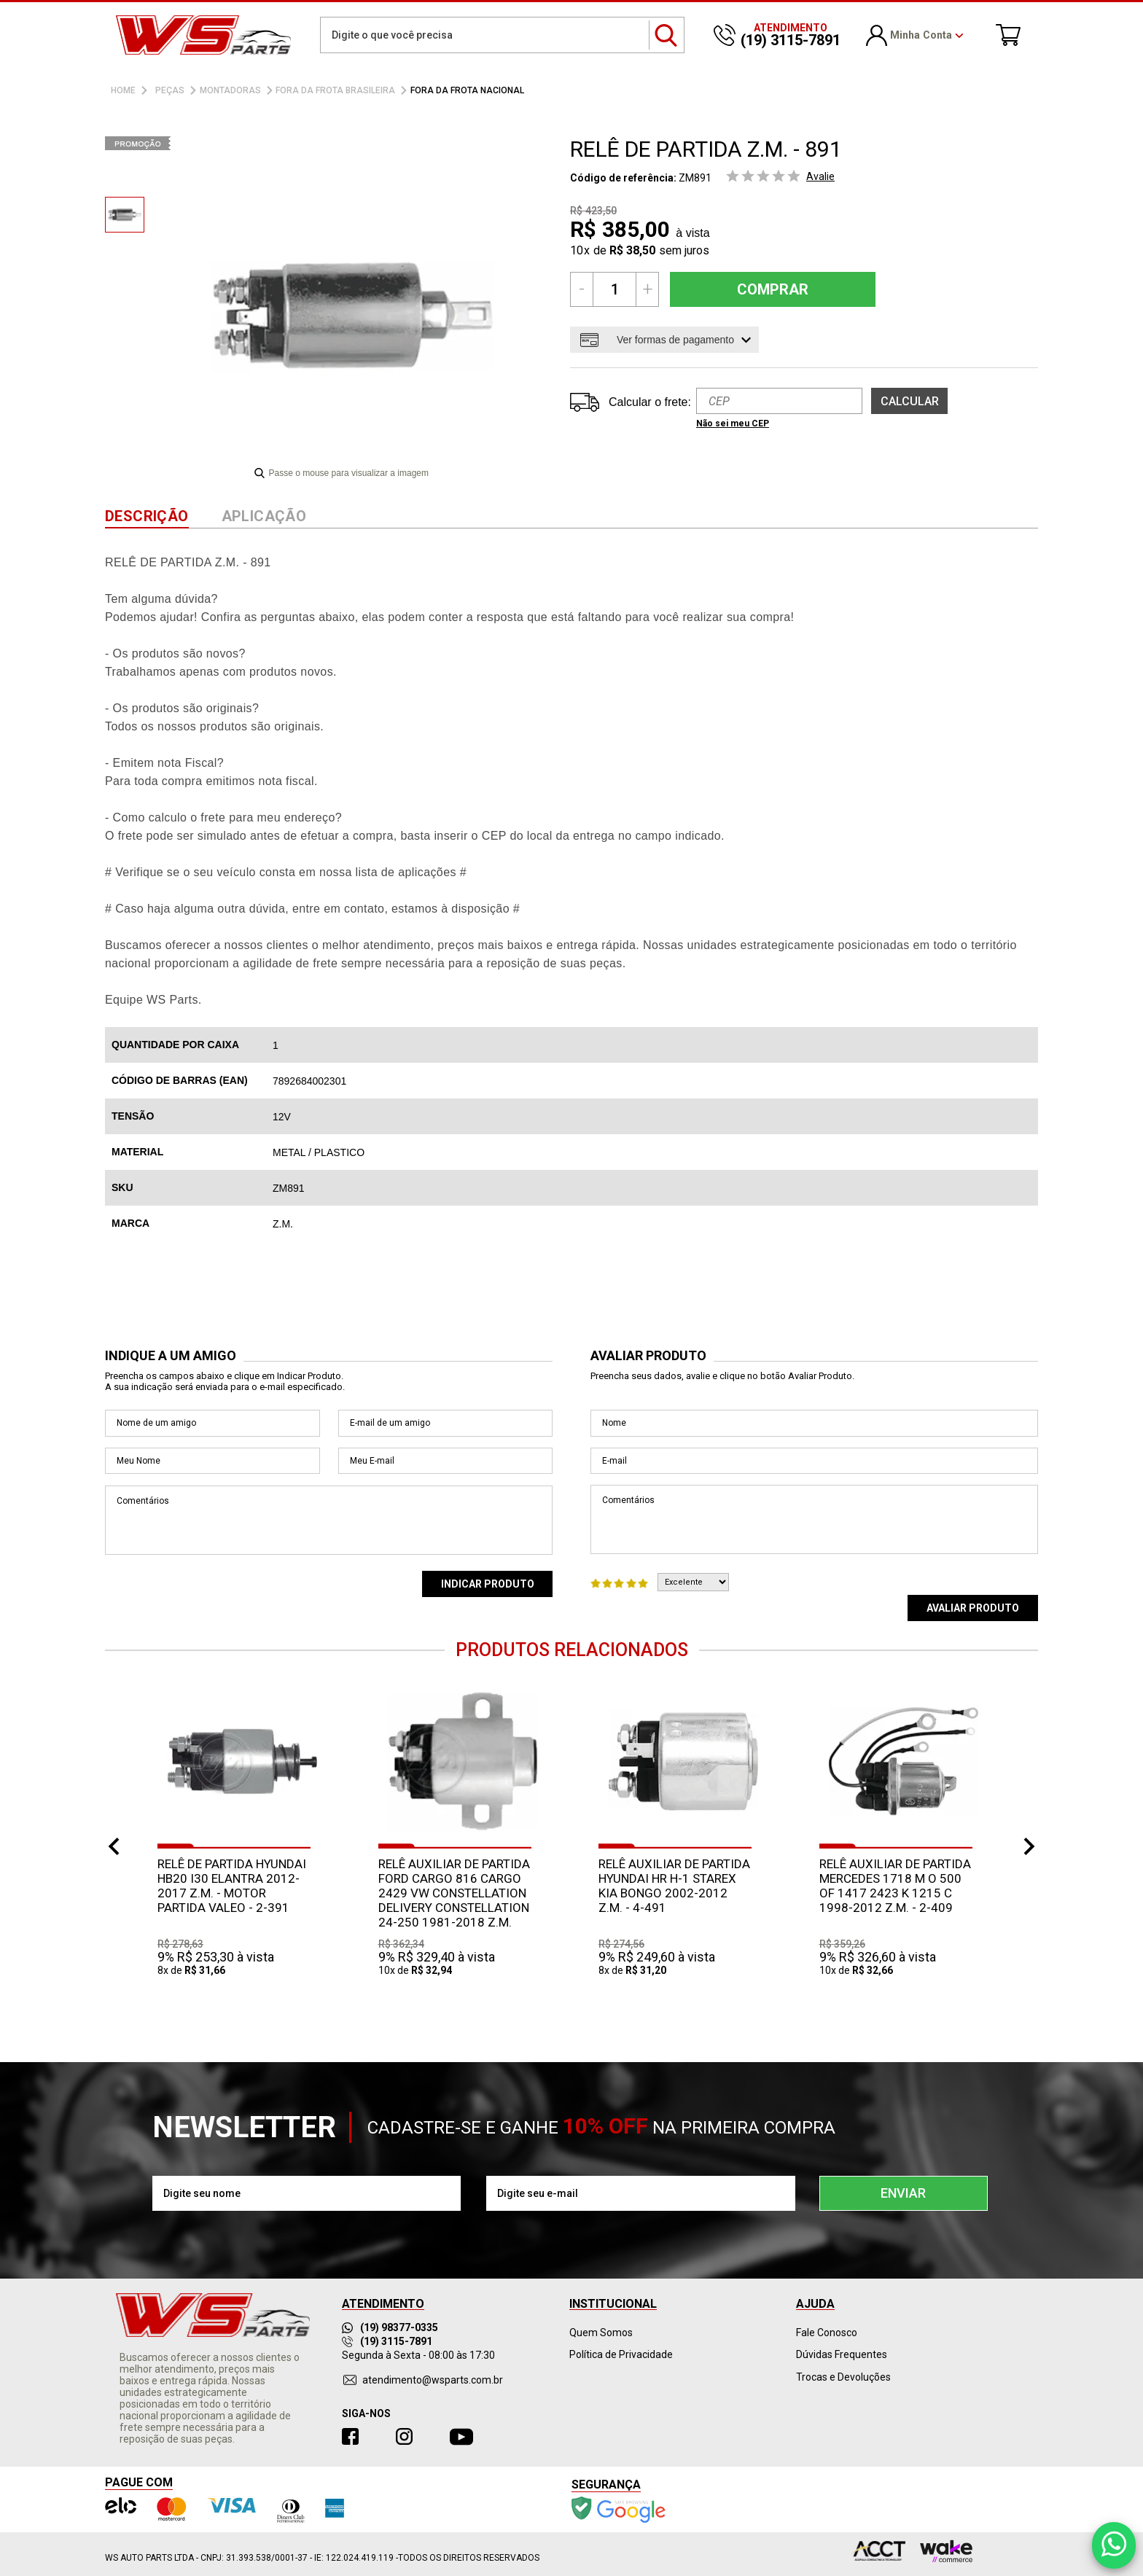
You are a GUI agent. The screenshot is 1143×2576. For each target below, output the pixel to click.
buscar (666, 35)
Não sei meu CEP (732, 423)
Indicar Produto (487, 1584)
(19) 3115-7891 (387, 2341)
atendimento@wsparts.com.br (432, 2380)
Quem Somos (601, 2332)
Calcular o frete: (650, 402)
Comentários (329, 1520)
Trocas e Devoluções (843, 2377)
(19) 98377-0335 (390, 2327)
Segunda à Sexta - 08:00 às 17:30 (418, 2355)
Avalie (820, 176)
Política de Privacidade (621, 2354)
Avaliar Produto (973, 1608)
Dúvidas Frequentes (841, 2354)
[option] (124, 215)
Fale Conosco (826, 2332)
